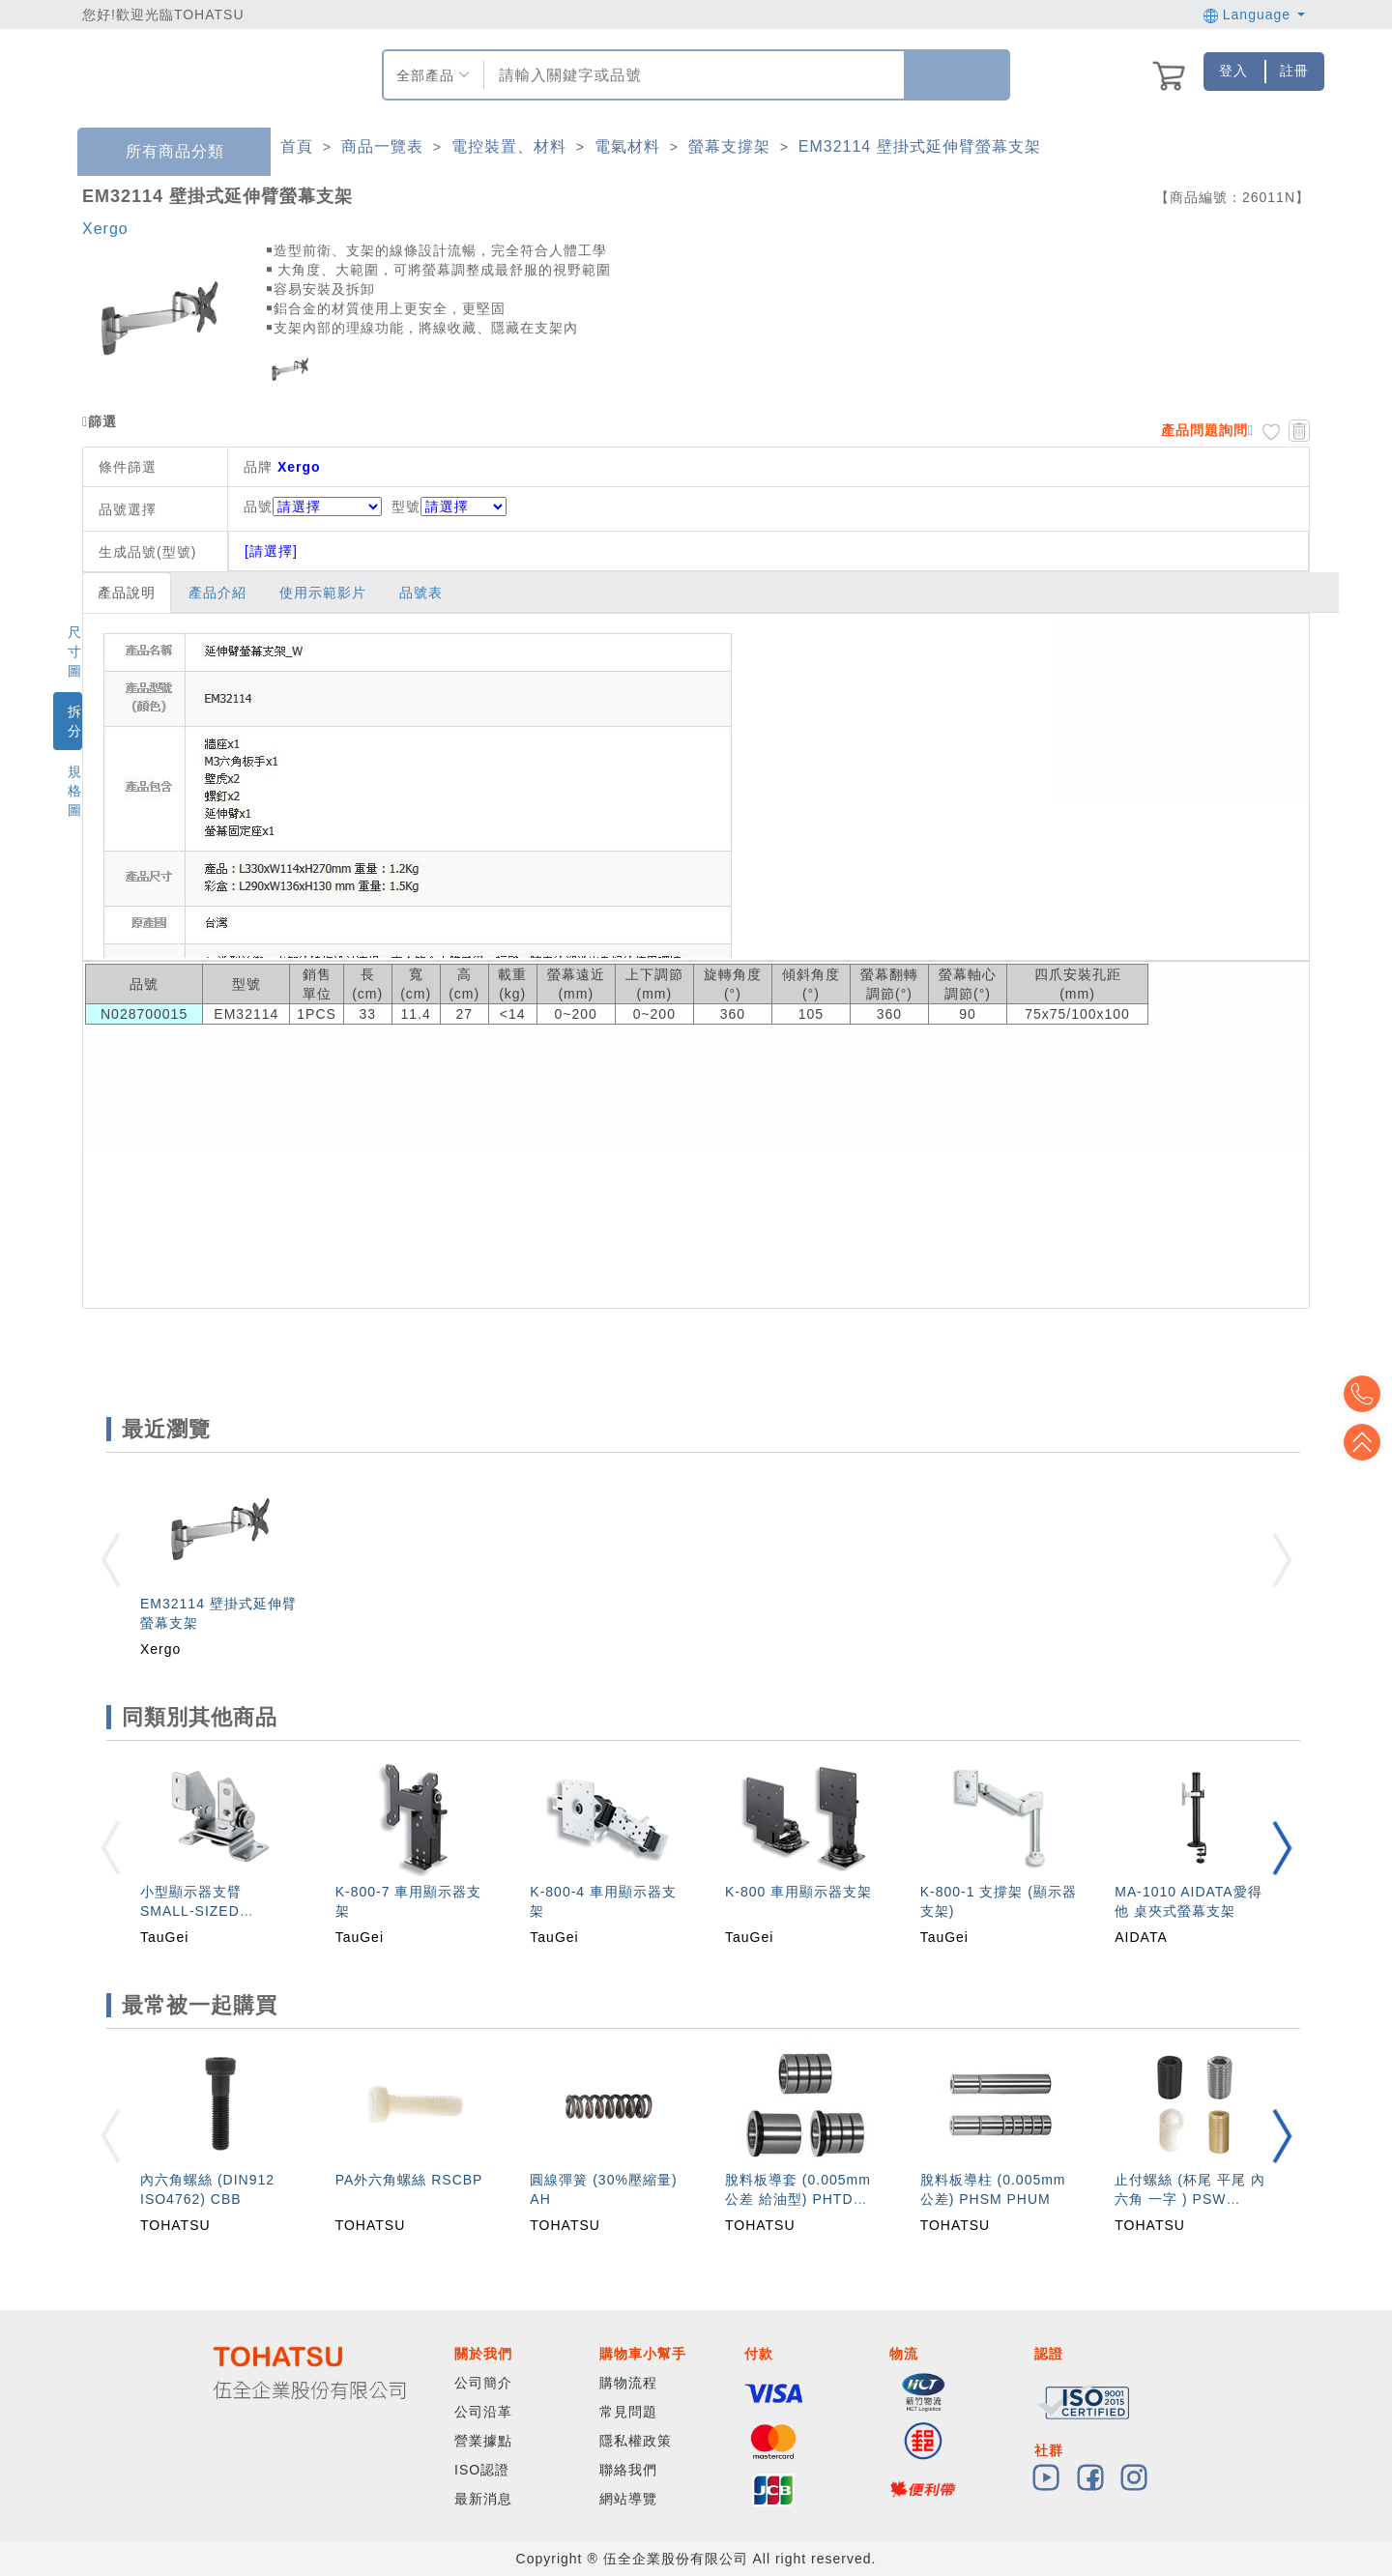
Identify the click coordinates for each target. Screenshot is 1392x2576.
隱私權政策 (635, 2440)
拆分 (75, 721)
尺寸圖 (75, 651)
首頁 (296, 146)
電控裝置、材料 (508, 146)
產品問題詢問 (1204, 430)
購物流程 (628, 2382)
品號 (313, 506)
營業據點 (483, 2440)
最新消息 (483, 2498)
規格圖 (75, 791)
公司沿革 (483, 2411)
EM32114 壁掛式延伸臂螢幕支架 (919, 146)
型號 (449, 506)
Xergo (105, 228)
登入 (1233, 70)
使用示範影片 (322, 592)
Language (1254, 14)
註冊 (1294, 70)
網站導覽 (628, 2498)
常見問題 (628, 2411)
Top (1363, 1442)
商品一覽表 (382, 146)
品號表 (421, 592)
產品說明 (127, 592)
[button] (1281, 1847)
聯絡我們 (628, 2469)
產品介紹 (217, 592)
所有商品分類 (160, 152)
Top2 (1363, 1394)
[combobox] (691, 75)
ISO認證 (481, 2469)
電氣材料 (627, 146)
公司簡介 (483, 2382)
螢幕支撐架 (729, 146)
